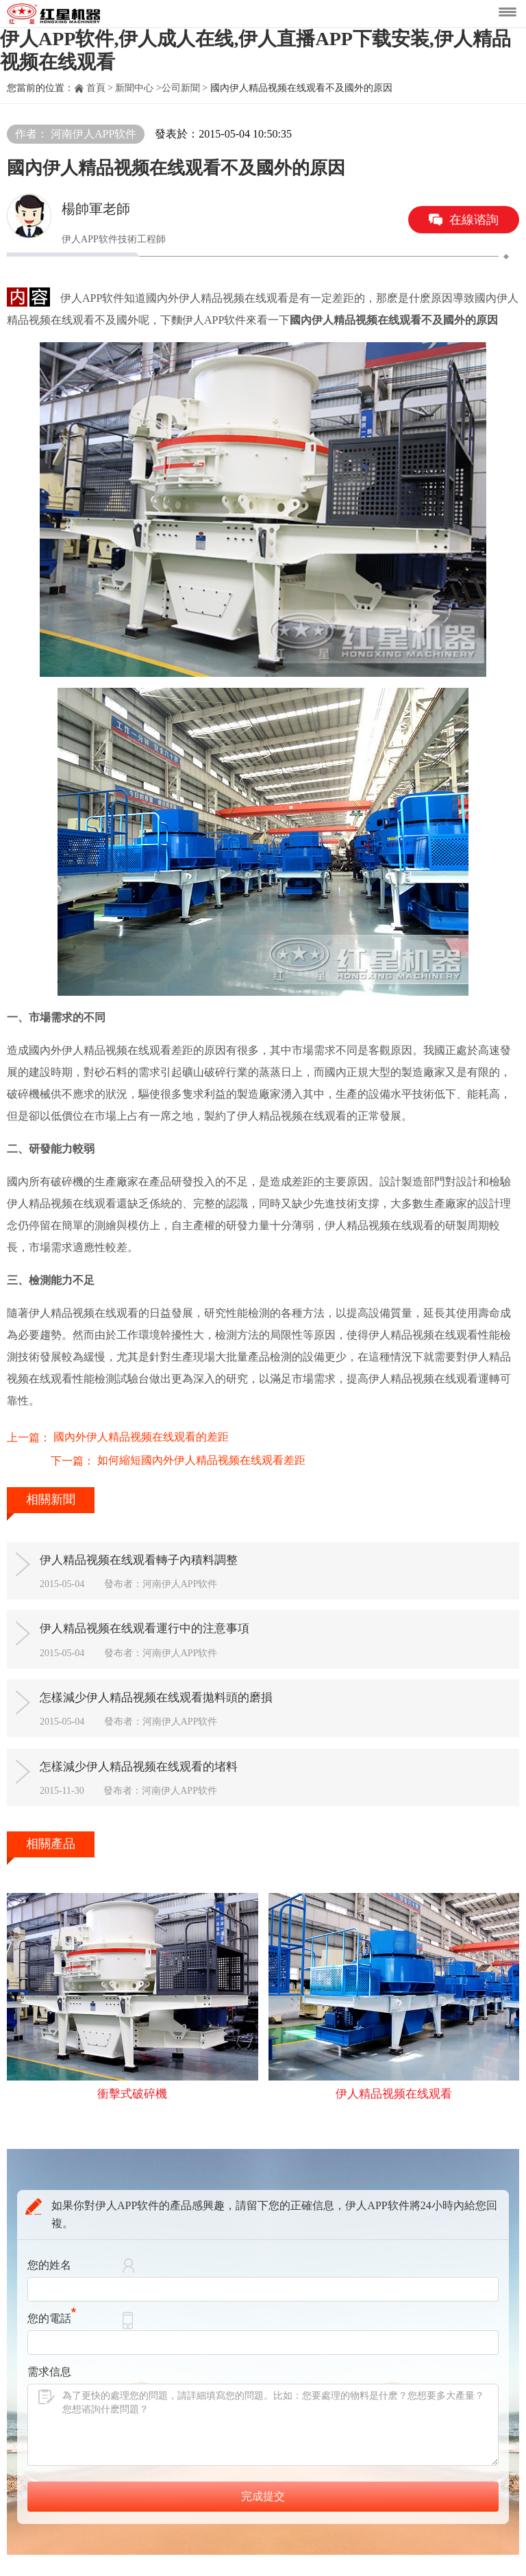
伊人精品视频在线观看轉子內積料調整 (158, 1536)
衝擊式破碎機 (132, 2087)
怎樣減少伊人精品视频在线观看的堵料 (158, 1755)
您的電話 (51, 2312)
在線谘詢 (474, 220)
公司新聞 (181, 88)
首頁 (95, 88)
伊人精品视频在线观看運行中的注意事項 (164, 1609)
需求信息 (49, 2365)
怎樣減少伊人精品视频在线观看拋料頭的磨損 (176, 1682)
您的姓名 (49, 2259)
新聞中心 (134, 88)
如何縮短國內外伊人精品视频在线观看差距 (157, 1435)
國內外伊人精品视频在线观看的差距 (141, 1411)
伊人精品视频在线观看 (393, 2087)
